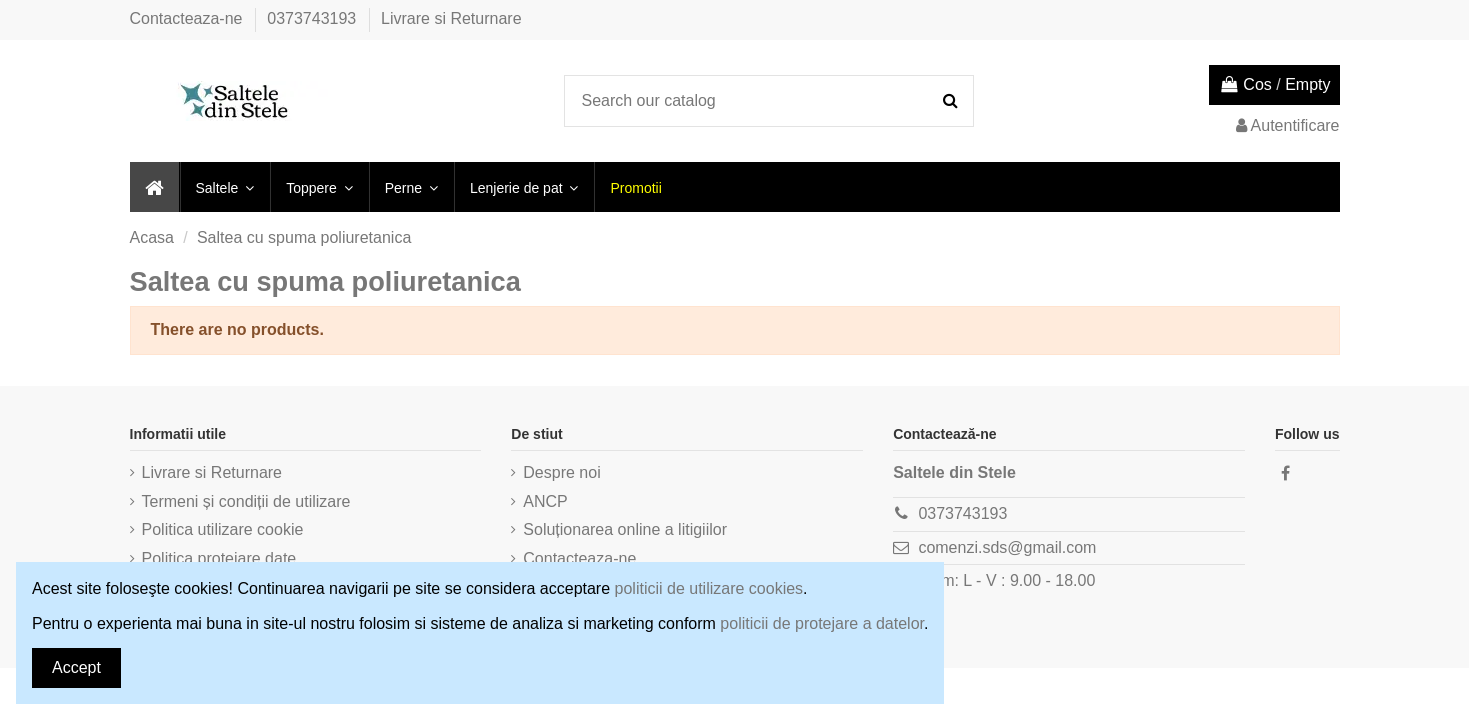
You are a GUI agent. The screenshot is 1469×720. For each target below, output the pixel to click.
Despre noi (561, 472)
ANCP (545, 501)
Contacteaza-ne (188, 18)
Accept (76, 667)
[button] (224, 187)
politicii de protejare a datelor (822, 623)
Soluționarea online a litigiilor (625, 529)
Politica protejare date (219, 558)
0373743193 (313, 18)
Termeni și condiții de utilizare (246, 501)
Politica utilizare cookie (223, 529)
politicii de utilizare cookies (709, 588)
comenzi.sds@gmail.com (1007, 547)
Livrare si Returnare (451, 18)
